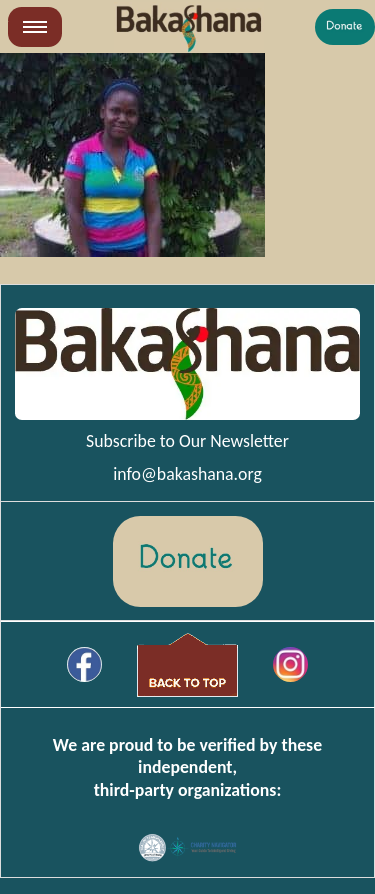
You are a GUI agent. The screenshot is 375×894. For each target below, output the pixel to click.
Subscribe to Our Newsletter (187, 441)
